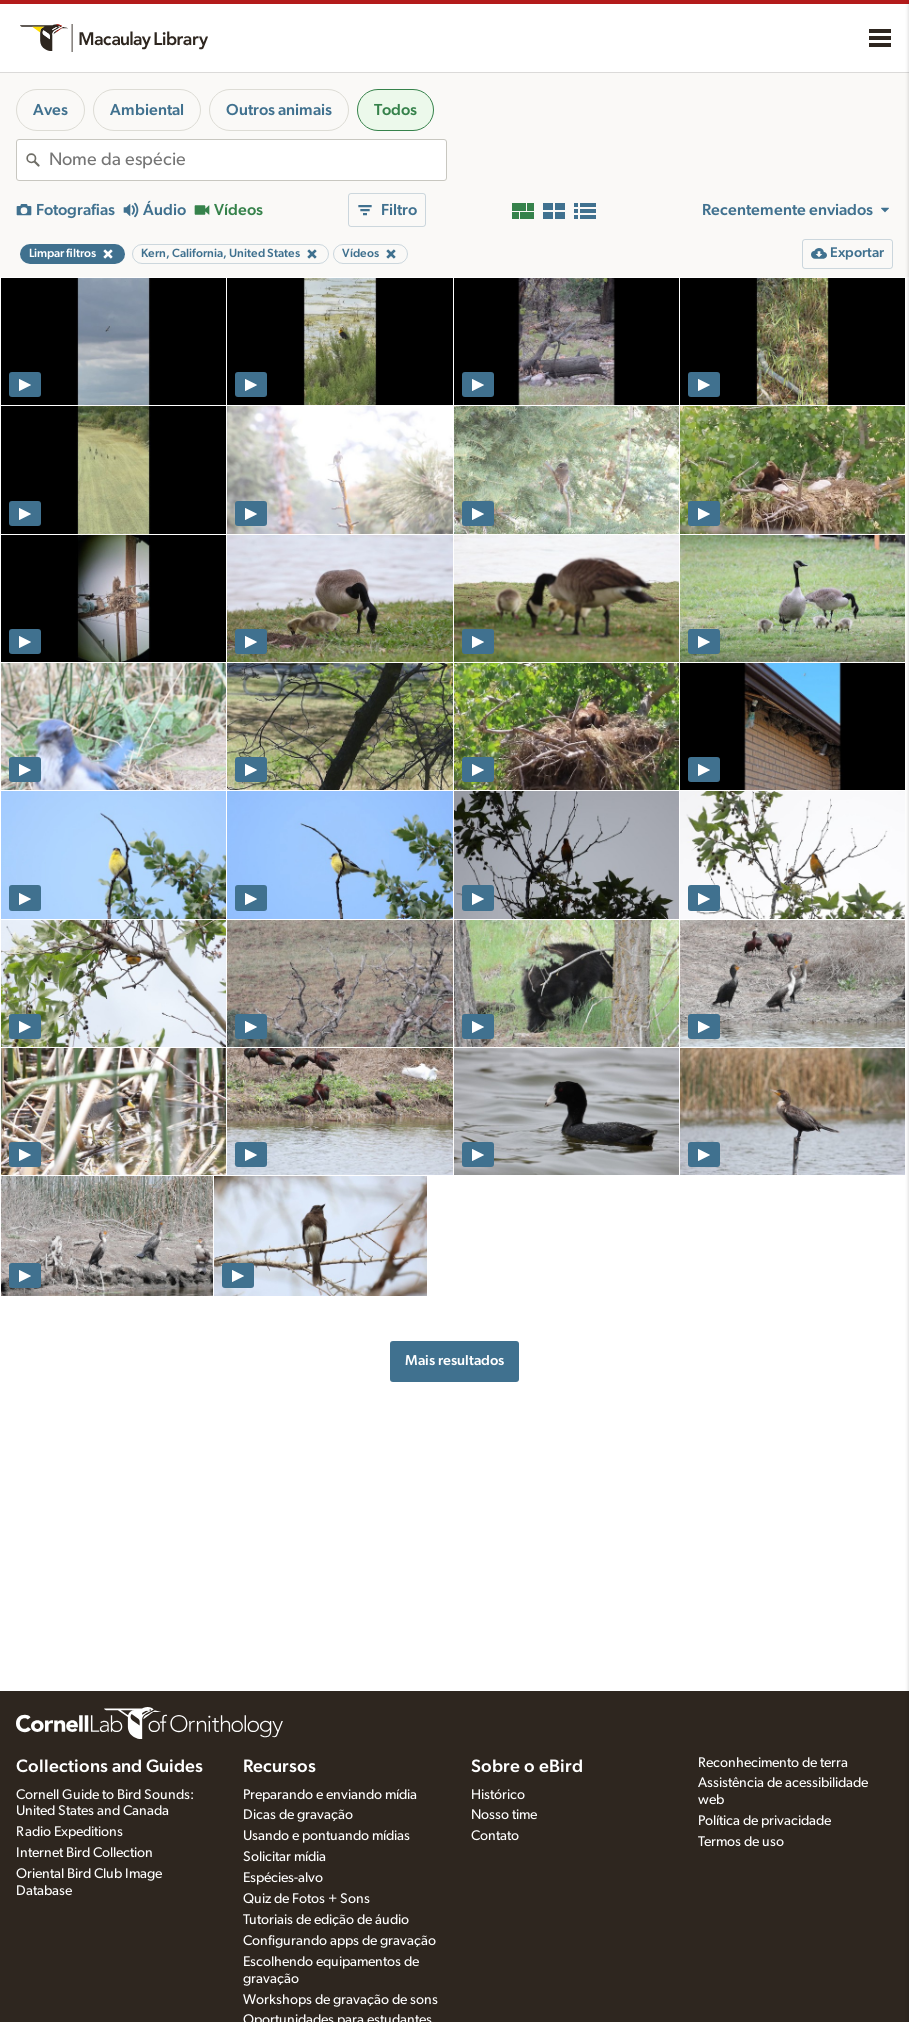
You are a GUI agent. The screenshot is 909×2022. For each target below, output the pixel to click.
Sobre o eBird (527, 1767)
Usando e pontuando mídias (326, 1836)
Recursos (279, 1767)
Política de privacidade (764, 1821)
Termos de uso (741, 1842)
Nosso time (504, 1815)
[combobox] (247, 160)
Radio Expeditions (69, 1832)
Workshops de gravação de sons (340, 2000)
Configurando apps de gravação (339, 1941)
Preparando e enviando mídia (330, 1795)
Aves (50, 110)
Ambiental (147, 110)
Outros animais (279, 110)
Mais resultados (454, 1360)
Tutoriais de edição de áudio (326, 1920)
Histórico (498, 1795)
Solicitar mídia (284, 1857)
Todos (395, 110)
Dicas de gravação (298, 1815)
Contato (495, 1836)
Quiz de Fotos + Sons (306, 1899)
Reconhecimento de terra (773, 1763)
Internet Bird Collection (84, 1853)
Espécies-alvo (283, 1878)
